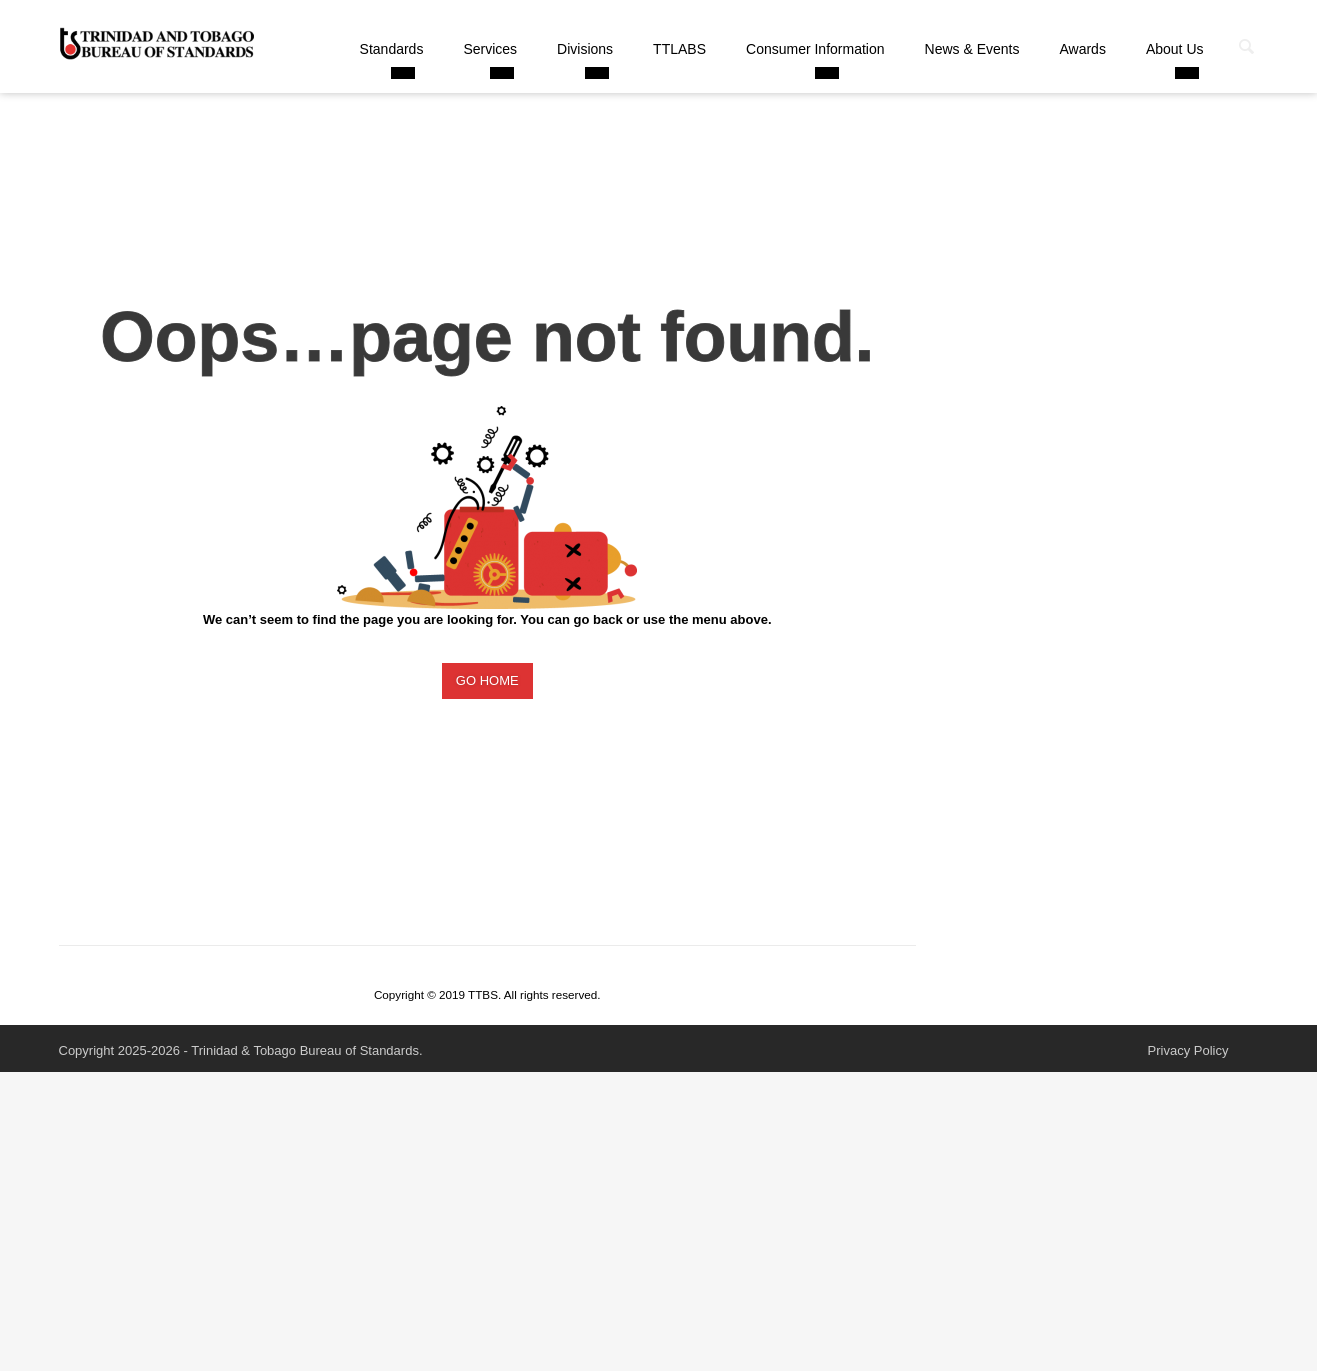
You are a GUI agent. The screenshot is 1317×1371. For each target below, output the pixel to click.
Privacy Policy (1188, 1050)
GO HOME (487, 680)
